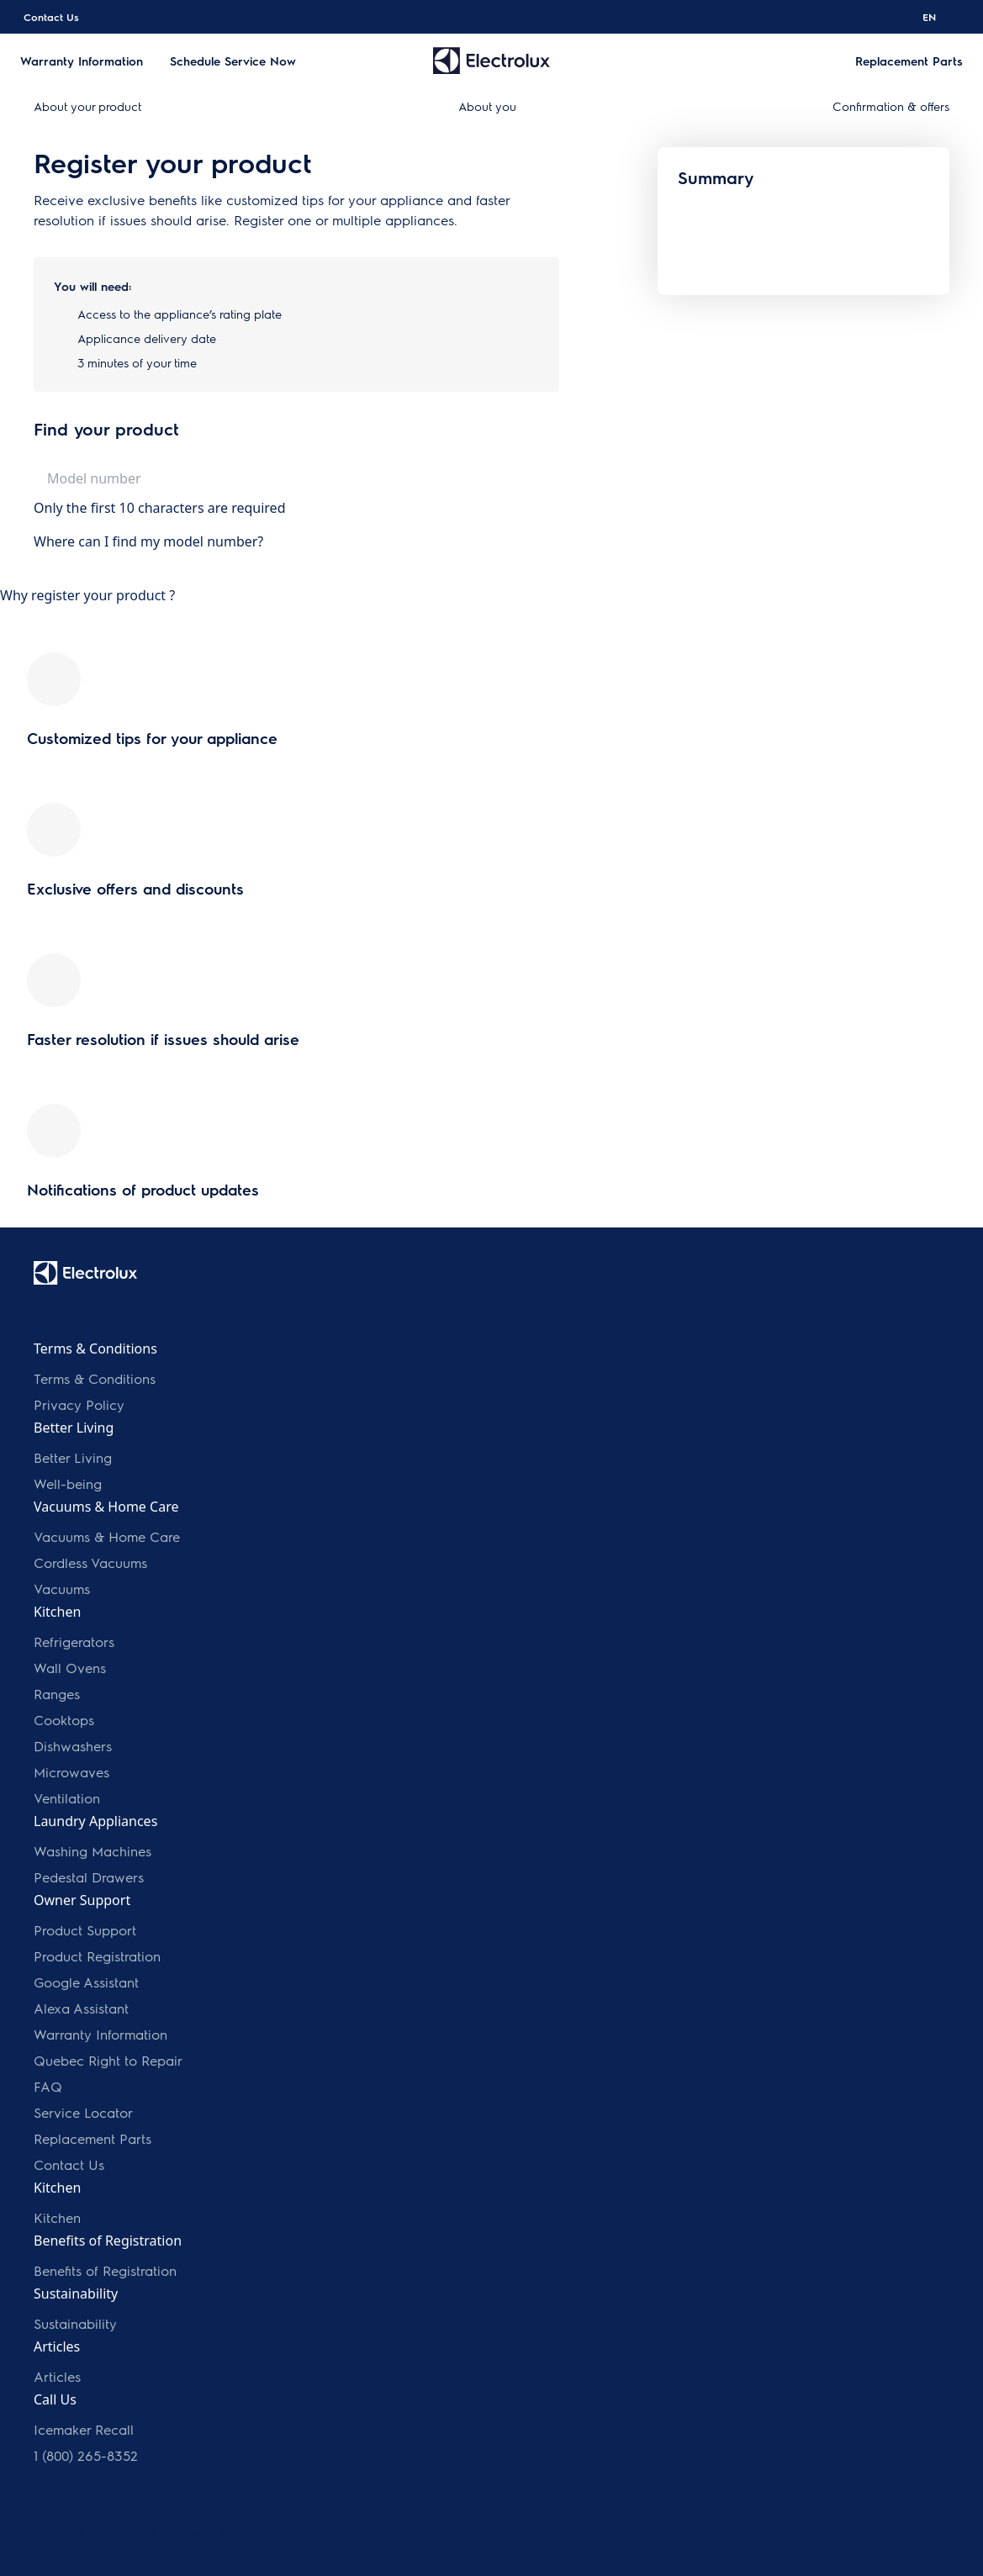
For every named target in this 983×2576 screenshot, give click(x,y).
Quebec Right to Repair (108, 2060)
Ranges (57, 1693)
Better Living (73, 1457)
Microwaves (71, 1772)
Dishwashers (73, 1746)
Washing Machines (92, 1851)
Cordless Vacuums (90, 1562)
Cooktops (64, 1720)
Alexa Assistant (81, 2008)
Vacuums (62, 1588)
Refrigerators (74, 1641)
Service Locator (83, 2112)
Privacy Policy (79, 1404)
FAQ (48, 2086)
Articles (57, 2376)
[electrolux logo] (85, 1273)
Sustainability (75, 2323)
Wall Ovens (70, 1667)
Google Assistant (86, 1982)
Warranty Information (100, 2034)
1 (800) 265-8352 (86, 2455)
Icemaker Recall (84, 2429)
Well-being (68, 1483)
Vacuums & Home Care (107, 1536)
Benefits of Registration (105, 2270)
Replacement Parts (92, 2138)
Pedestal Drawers (89, 1877)
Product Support (85, 1930)
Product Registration (97, 1956)
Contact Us (51, 17)
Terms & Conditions (95, 1378)
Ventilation (67, 1798)
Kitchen (57, 2217)
